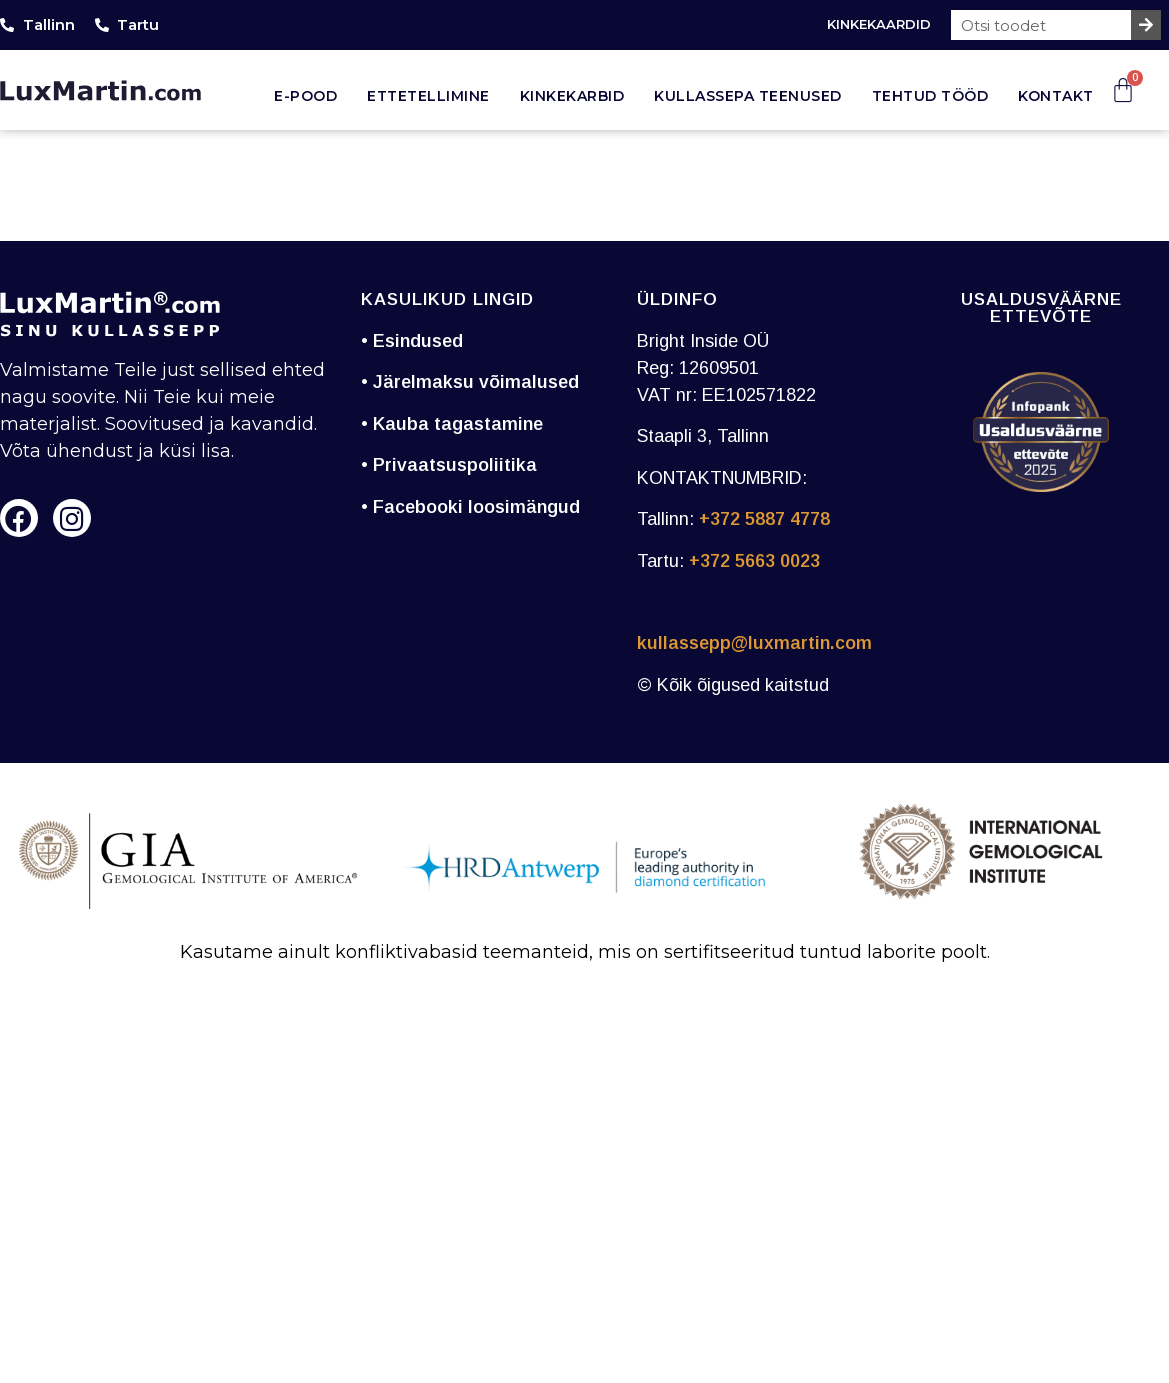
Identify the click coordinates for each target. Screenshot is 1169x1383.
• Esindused (412, 341)
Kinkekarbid (572, 96)
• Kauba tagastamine (452, 424)
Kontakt (1056, 96)
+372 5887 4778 (764, 519)
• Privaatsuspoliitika (449, 465)
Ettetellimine (428, 96)
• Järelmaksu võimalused (470, 382)
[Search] (1146, 25)
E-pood (305, 96)
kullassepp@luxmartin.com (754, 643)
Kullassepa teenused (748, 96)
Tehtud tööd (930, 96)
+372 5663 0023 (754, 561)
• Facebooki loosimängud (470, 507)
